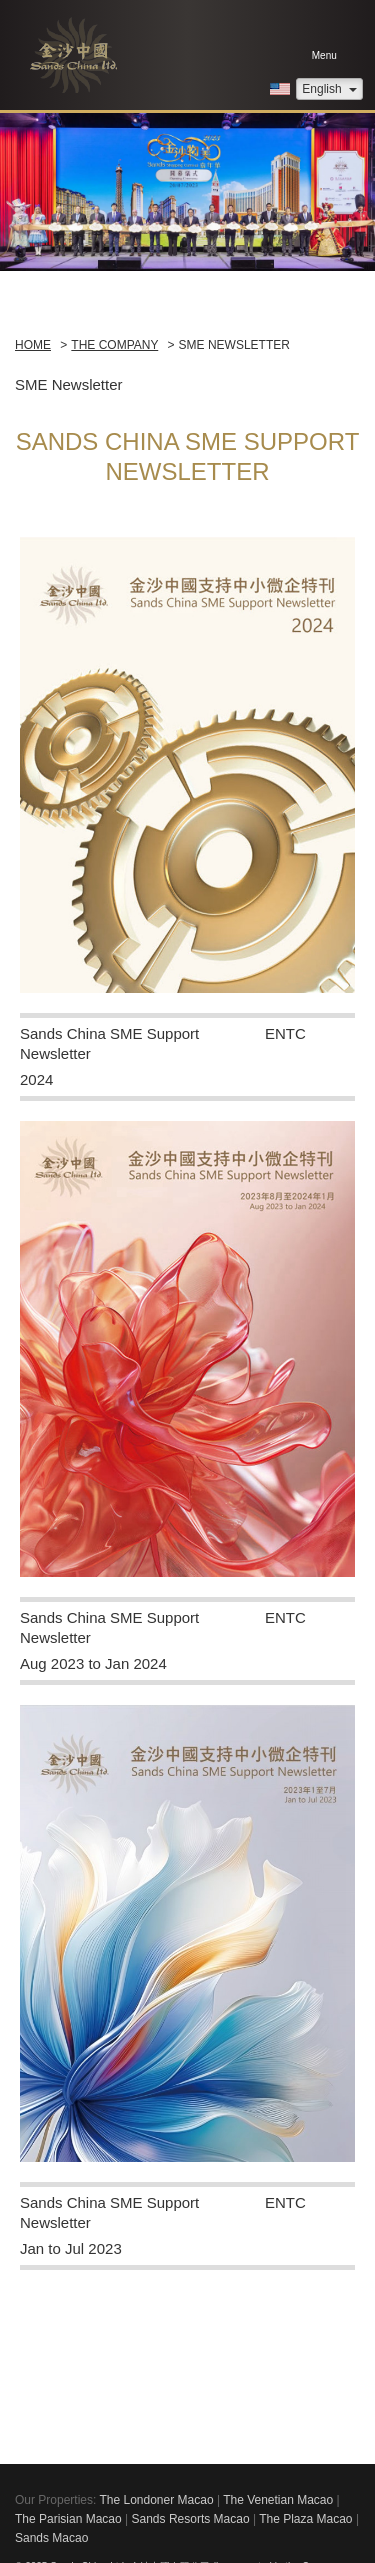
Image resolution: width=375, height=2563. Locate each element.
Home (33, 345)
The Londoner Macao (156, 2500)
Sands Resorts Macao (191, 2519)
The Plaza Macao (305, 2519)
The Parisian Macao (68, 2519)
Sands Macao (51, 2538)
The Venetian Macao (278, 2500)
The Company (114, 345)
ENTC (285, 1033)
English (329, 89)
